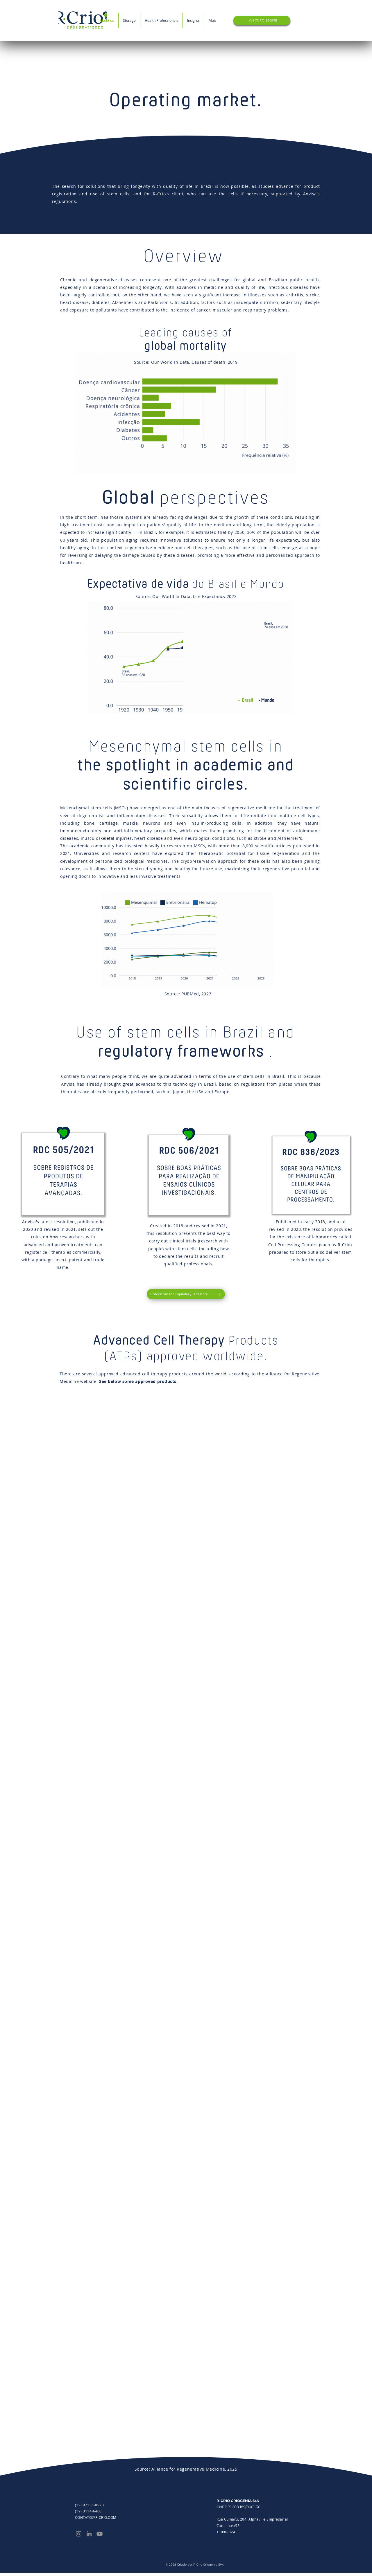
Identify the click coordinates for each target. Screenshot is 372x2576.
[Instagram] (78, 2533)
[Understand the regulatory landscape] (186, 1294)
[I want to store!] (261, 20)
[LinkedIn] (89, 2533)
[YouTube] (99, 2533)
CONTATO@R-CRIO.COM (96, 2517)
